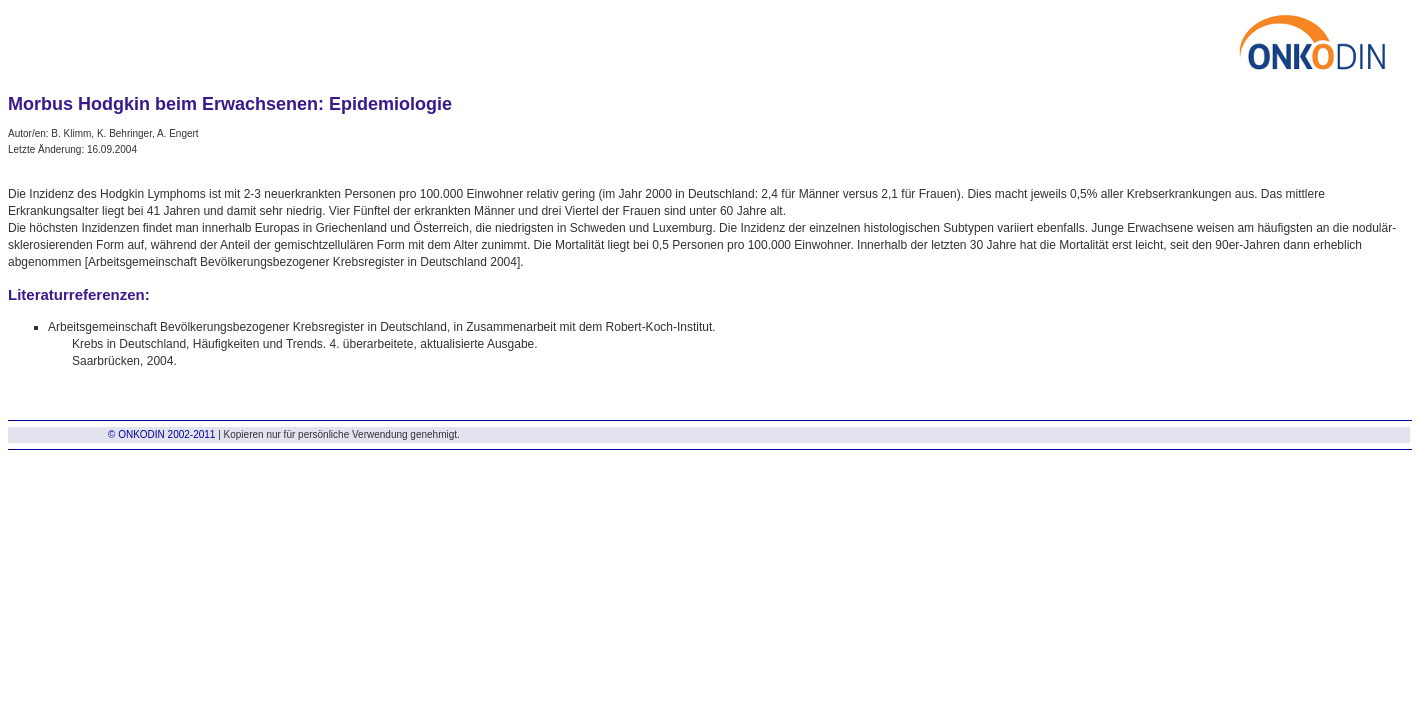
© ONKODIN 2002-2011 (161, 434)
